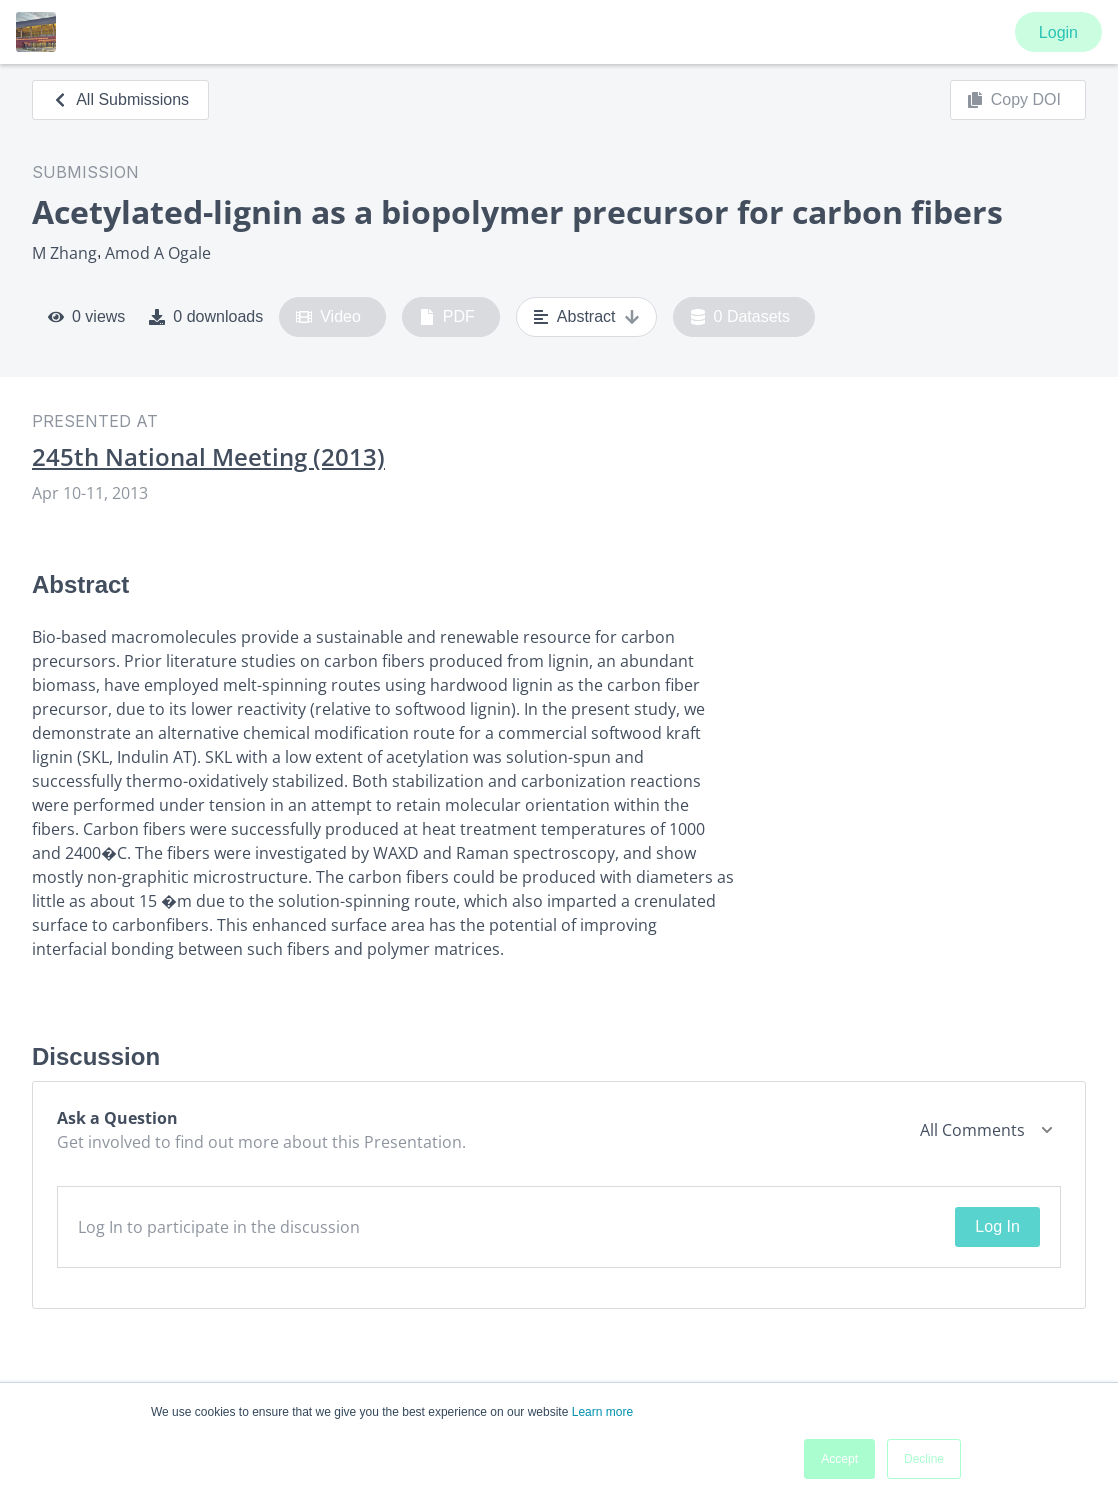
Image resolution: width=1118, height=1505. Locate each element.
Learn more (602, 1412)
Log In (997, 1226)
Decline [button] (924, 1459)
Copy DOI (1014, 100)
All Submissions (120, 99)
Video (328, 317)
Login (1058, 32)
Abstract (586, 317)
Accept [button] (839, 1459)
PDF (447, 317)
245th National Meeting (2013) (208, 457)
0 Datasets (740, 317)
